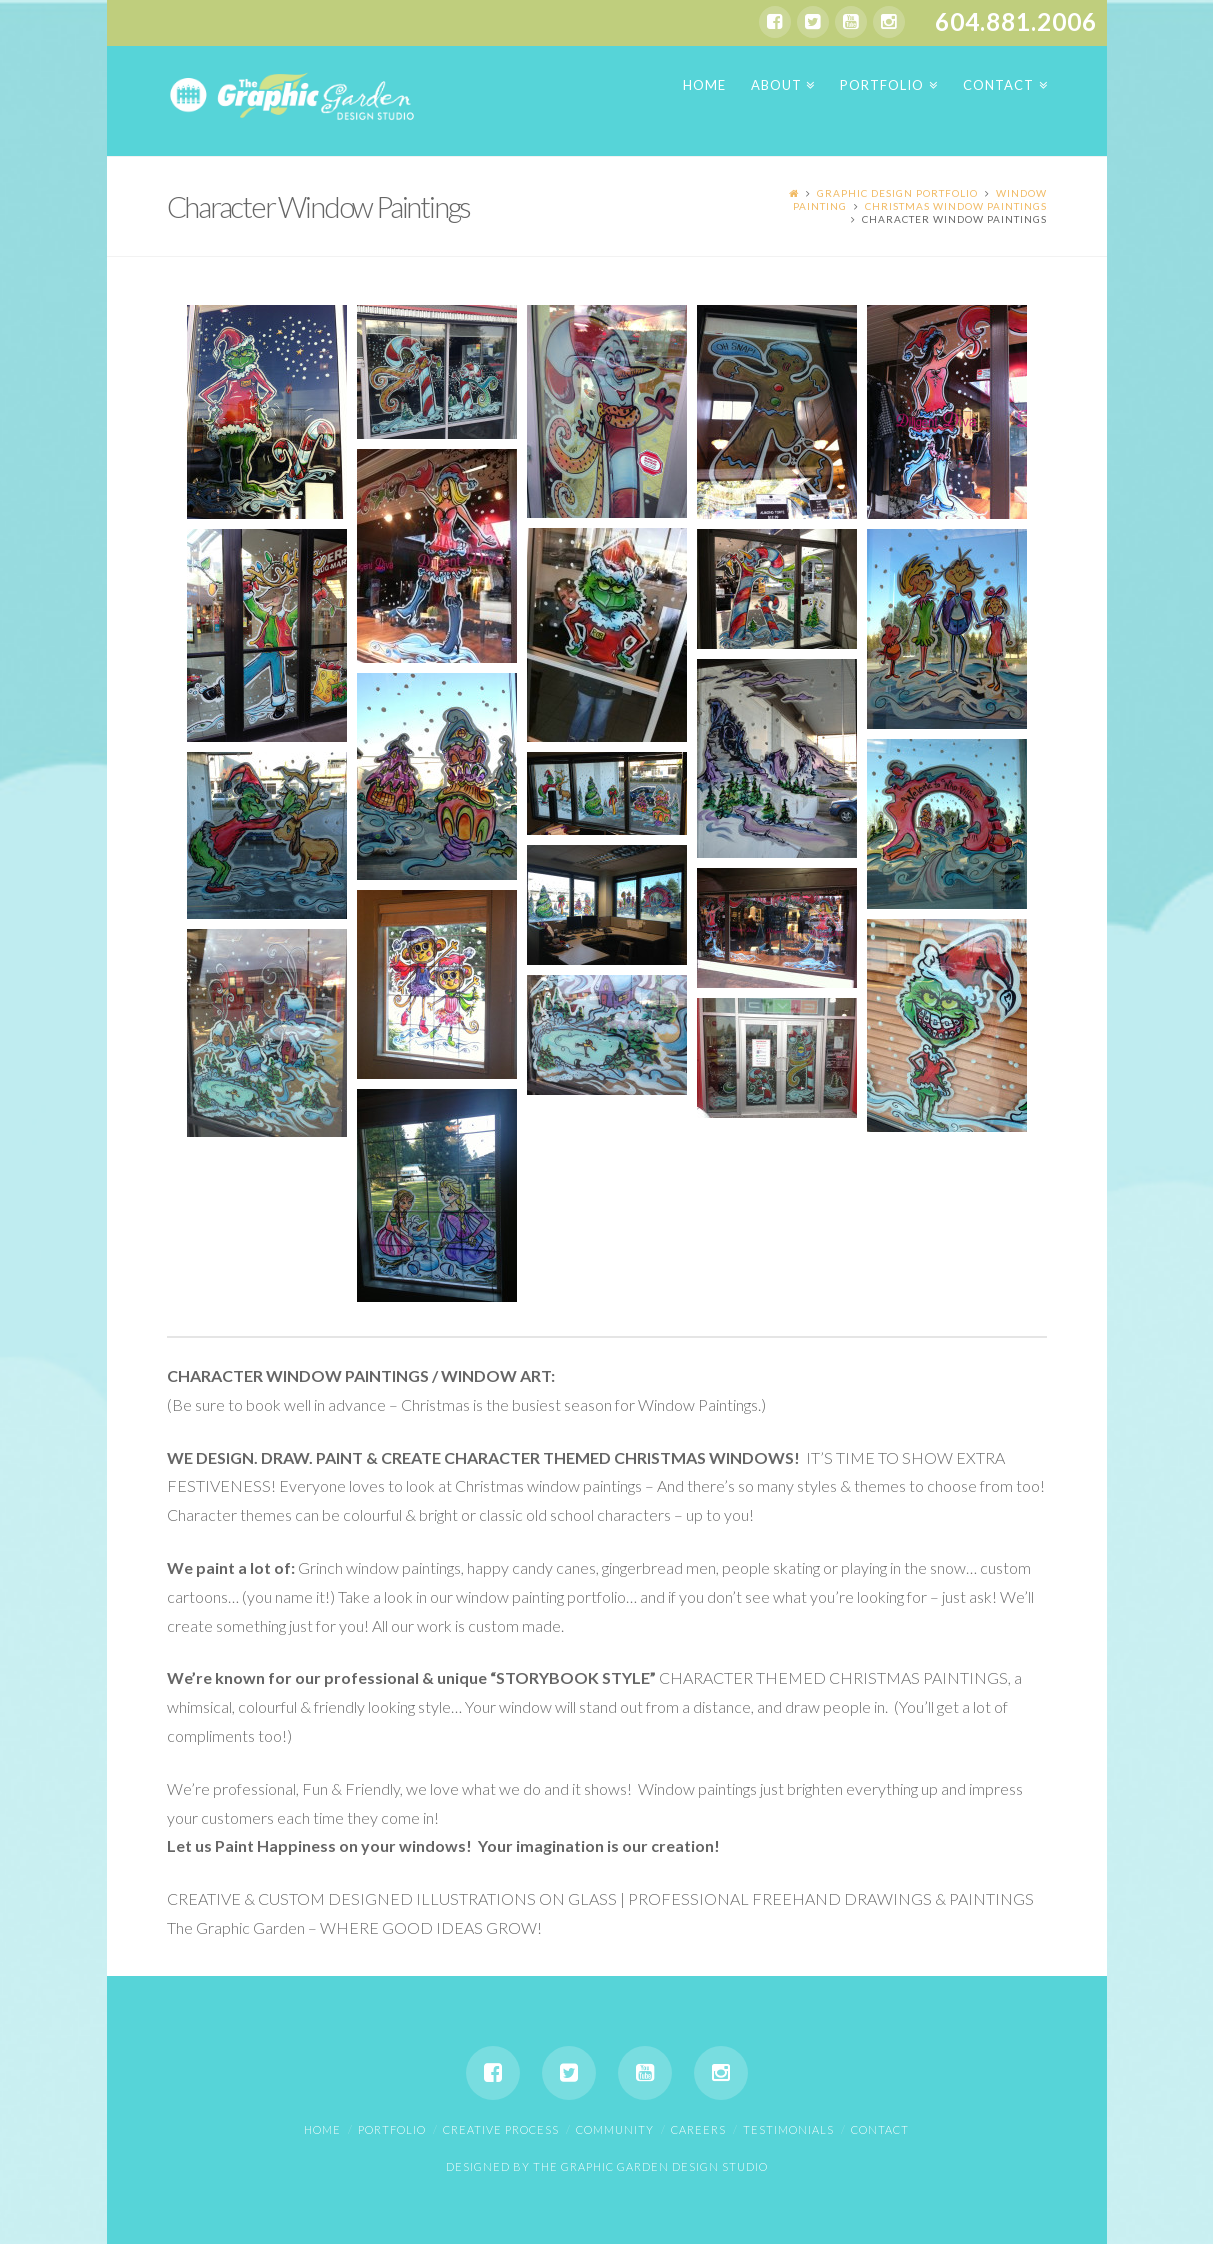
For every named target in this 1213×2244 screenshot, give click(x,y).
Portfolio (392, 2129)
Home (322, 2129)
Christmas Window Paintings (956, 206)
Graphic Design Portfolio (897, 193)
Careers (698, 2129)
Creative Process (501, 2129)
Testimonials (788, 2129)
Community (615, 2129)
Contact (880, 2129)
